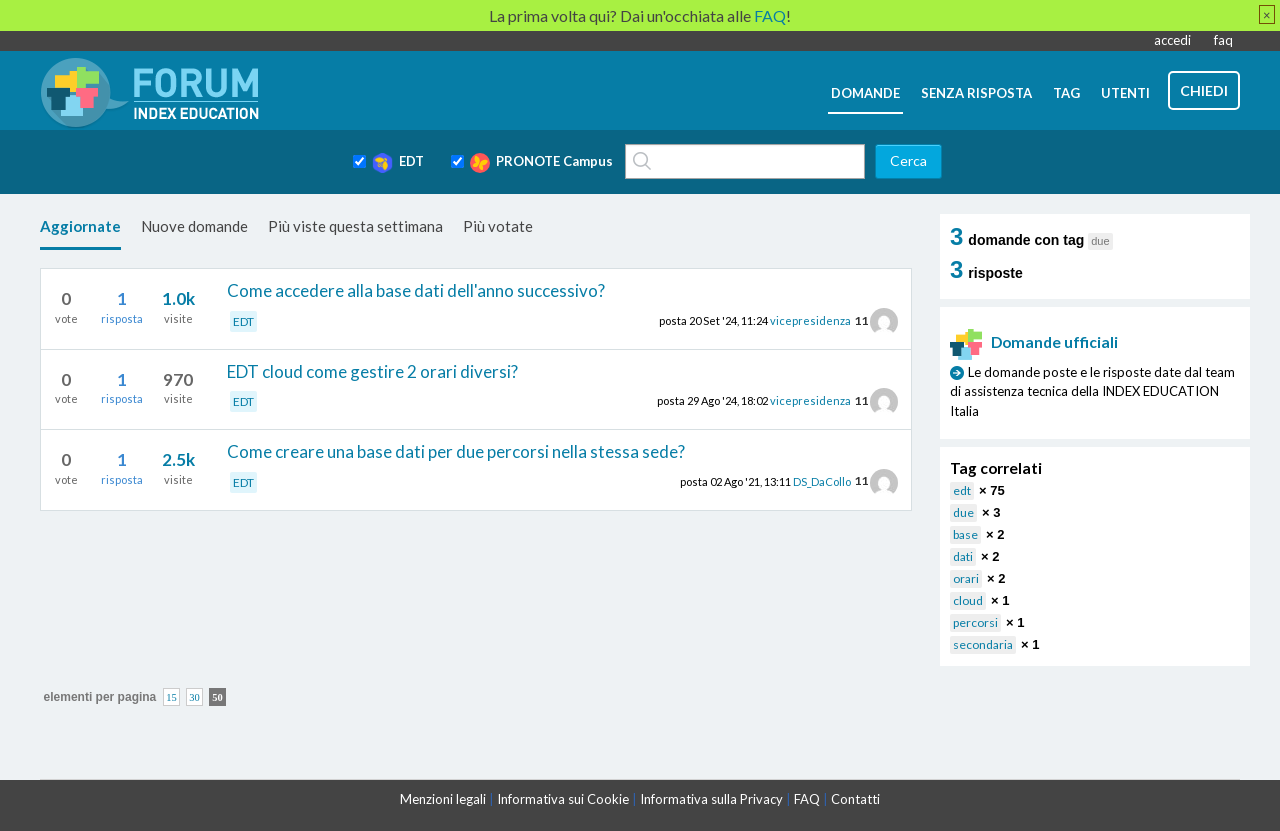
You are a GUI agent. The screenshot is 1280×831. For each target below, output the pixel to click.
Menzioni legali (443, 799)
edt (962, 490)
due (963, 512)
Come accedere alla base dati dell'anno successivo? (416, 290)
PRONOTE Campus (541, 163)
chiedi (1204, 90)
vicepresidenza (810, 320)
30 (194, 696)
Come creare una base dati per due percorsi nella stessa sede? (456, 451)
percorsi (975, 622)
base (965, 534)
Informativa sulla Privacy (711, 799)
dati (963, 556)
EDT (398, 163)
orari (966, 578)
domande (865, 93)
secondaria (983, 644)
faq (1223, 40)
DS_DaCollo (822, 480)
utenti (1125, 93)
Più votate (498, 226)
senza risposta (976, 93)
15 (171, 696)
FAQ (807, 799)
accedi (1172, 40)
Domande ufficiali (1034, 342)
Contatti (855, 799)
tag (1066, 93)
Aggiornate (80, 226)
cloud (968, 600)
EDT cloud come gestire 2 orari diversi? (372, 371)
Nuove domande (194, 226)
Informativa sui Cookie (563, 799)
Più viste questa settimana (355, 226)
